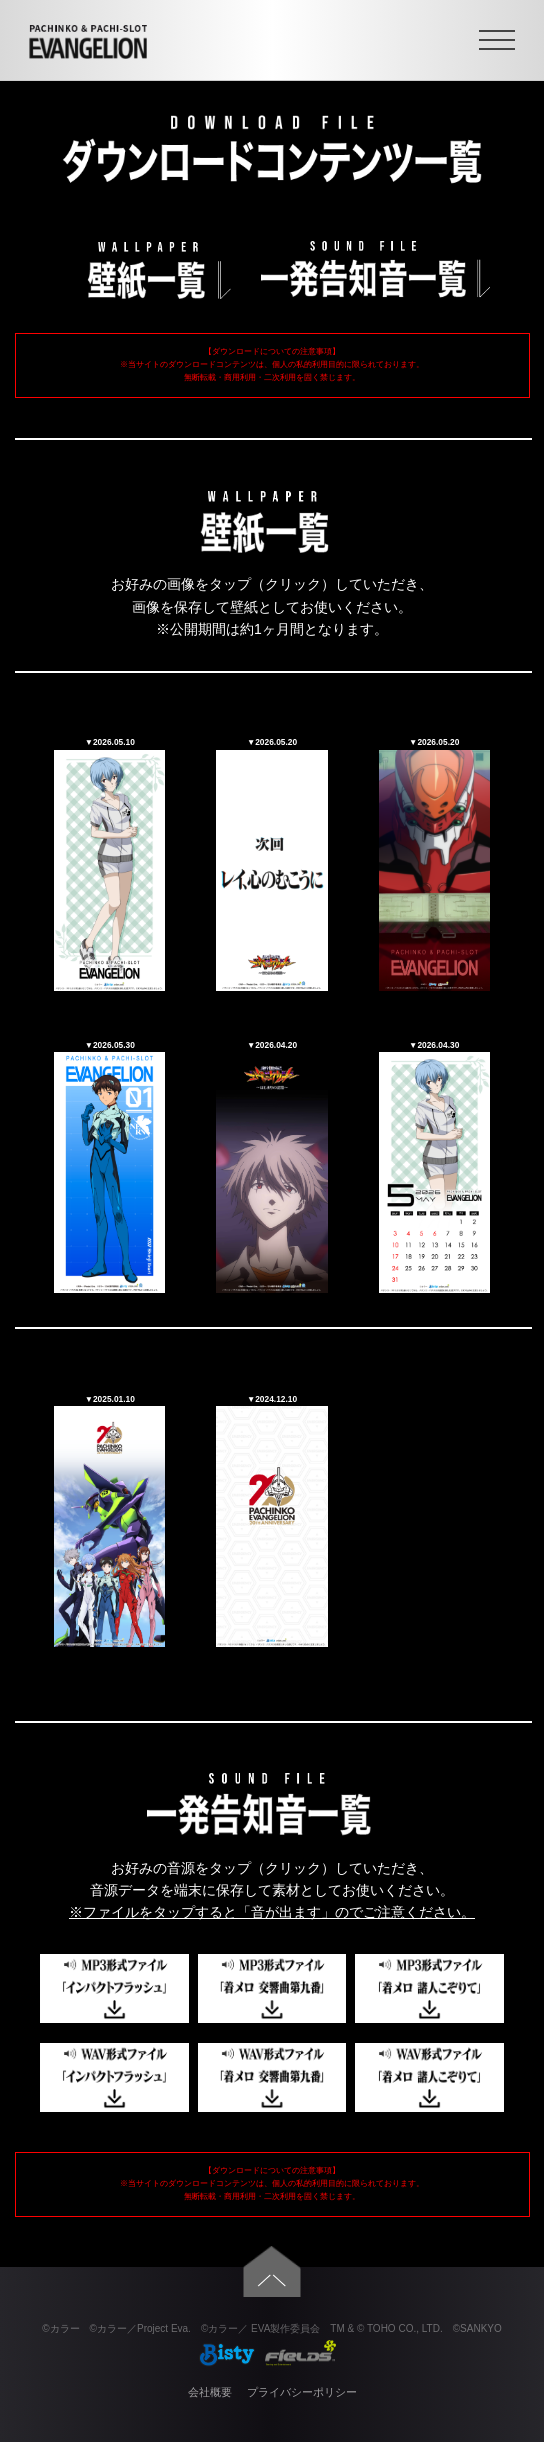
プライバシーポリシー (302, 2392)
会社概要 (210, 2392)
